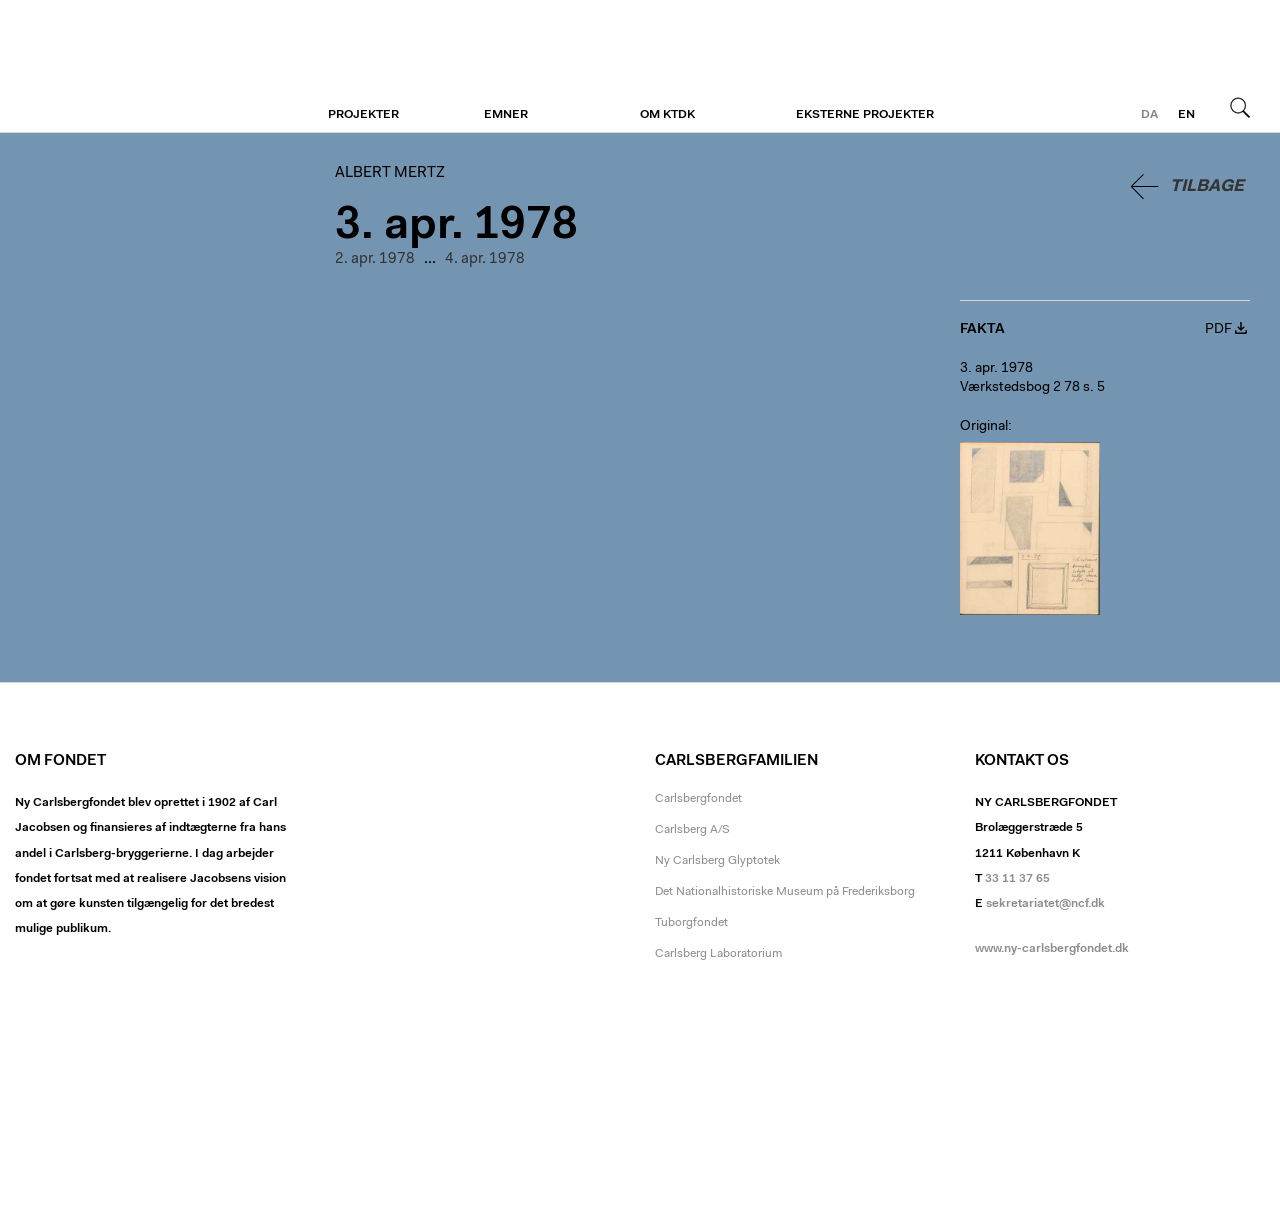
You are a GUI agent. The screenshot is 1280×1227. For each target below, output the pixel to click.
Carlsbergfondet (698, 799)
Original (984, 427)
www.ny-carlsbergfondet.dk (1052, 949)
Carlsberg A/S (692, 830)
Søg (1240, 107)
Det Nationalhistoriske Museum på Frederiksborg (785, 892)
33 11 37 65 (1017, 879)
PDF (1218, 330)
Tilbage (1207, 186)
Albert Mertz (137, 67)
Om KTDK (667, 115)
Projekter (363, 115)
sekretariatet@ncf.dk (1045, 904)
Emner (506, 115)
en (1186, 115)
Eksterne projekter (865, 115)
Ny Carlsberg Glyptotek (717, 861)
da (1149, 115)
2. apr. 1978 (375, 259)
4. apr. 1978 (485, 259)
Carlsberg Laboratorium (718, 954)
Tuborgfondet (691, 923)
